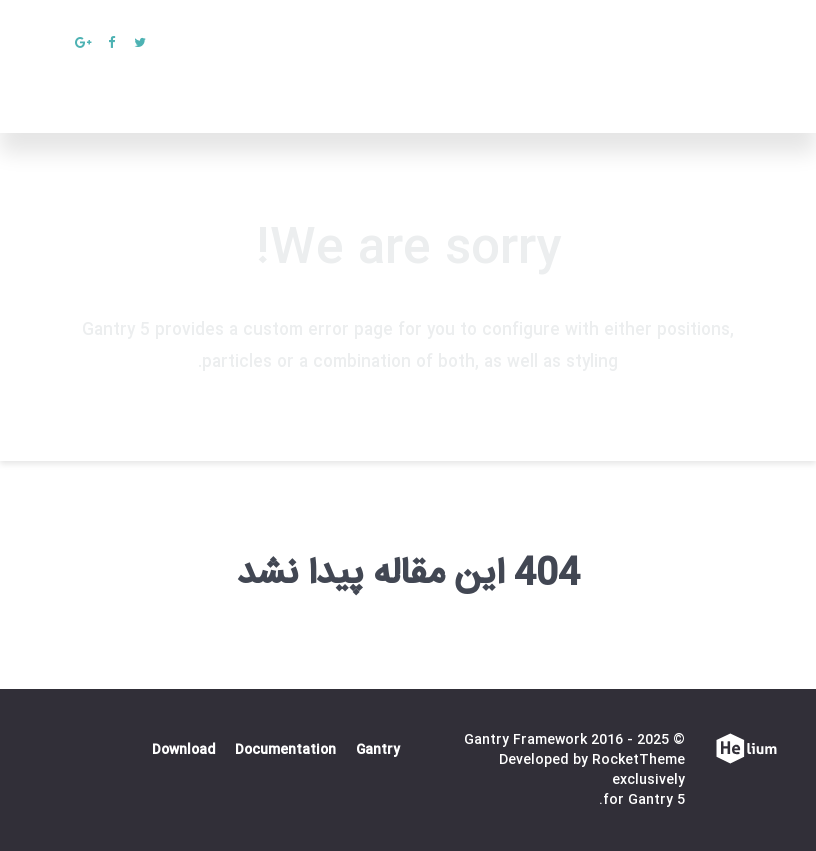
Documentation (285, 750)
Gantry (378, 750)
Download (183, 750)
